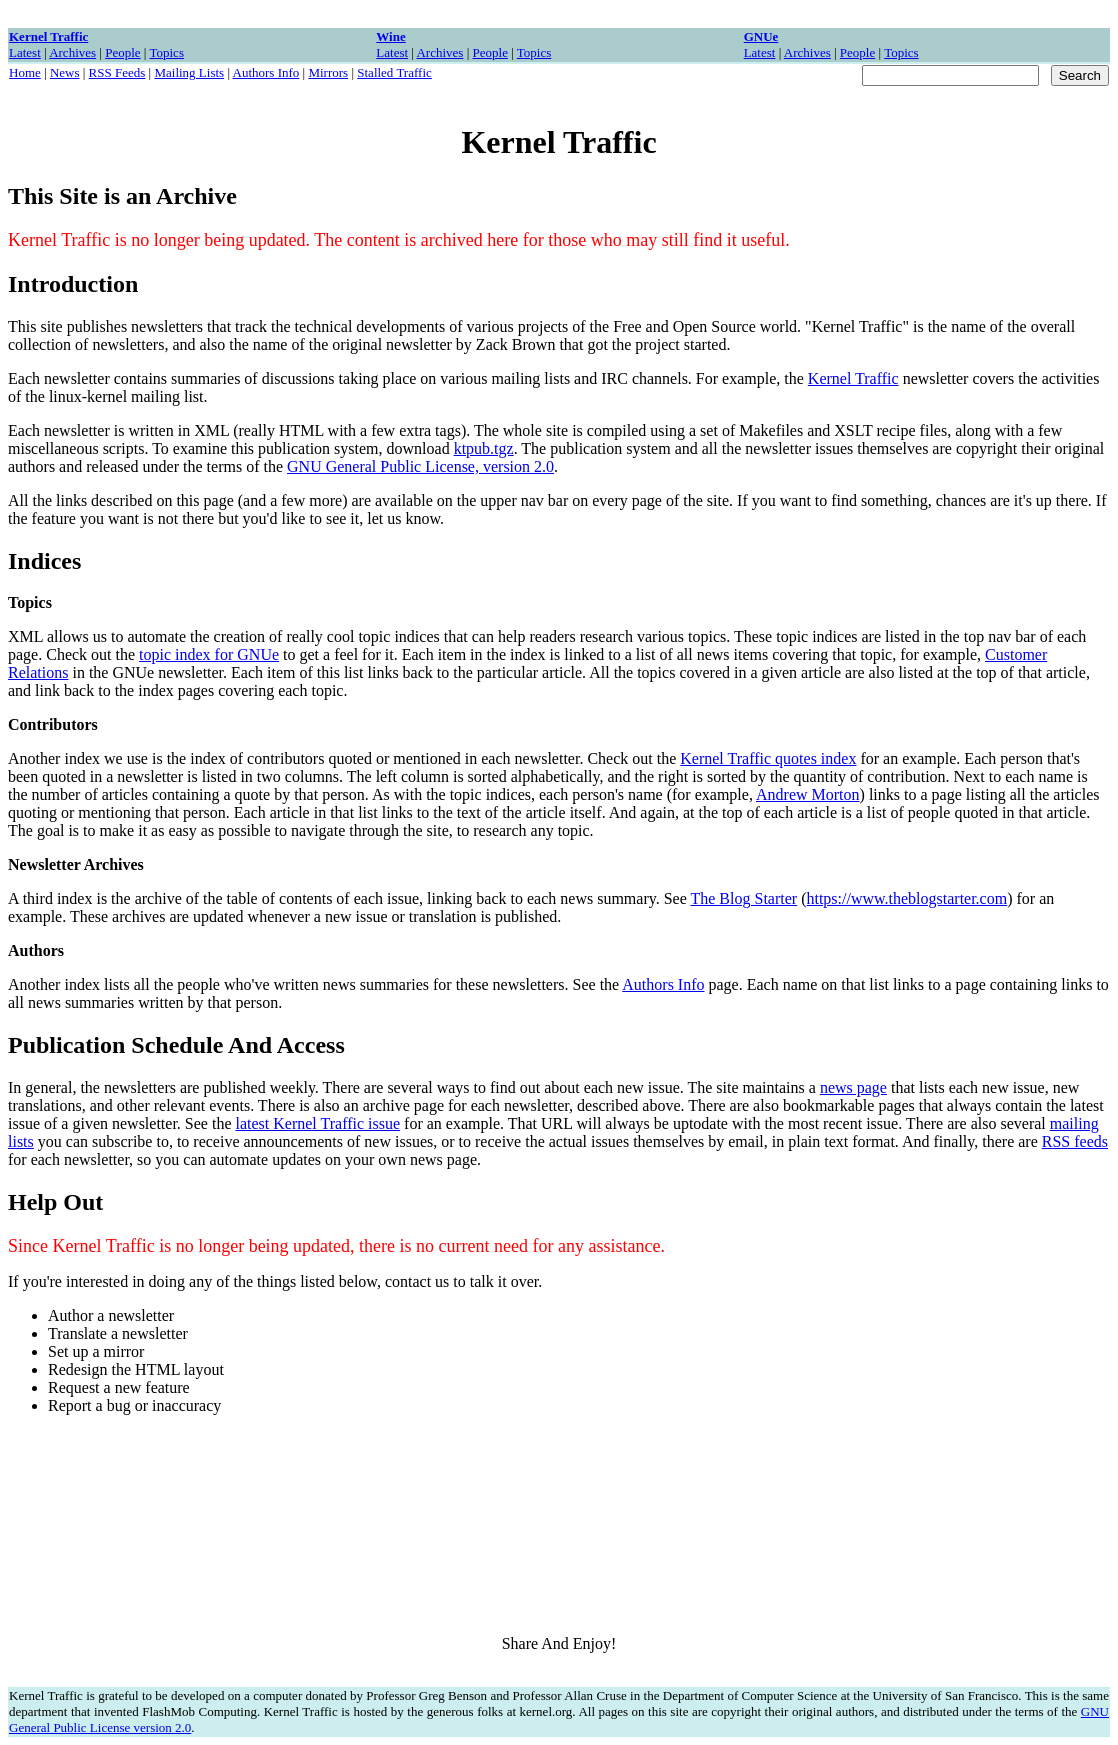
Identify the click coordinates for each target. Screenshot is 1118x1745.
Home (25, 72)
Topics (166, 52)
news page (853, 1087)
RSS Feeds (117, 72)
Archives (72, 52)
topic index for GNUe (209, 654)
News (65, 72)
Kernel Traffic (853, 378)
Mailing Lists (189, 72)
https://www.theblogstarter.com (906, 898)
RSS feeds (1075, 1141)
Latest (25, 52)
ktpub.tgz (484, 448)
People (122, 52)
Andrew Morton (808, 794)
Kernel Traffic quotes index (768, 758)
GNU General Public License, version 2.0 (420, 466)
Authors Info (266, 72)
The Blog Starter (743, 898)
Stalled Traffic (394, 72)
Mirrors (328, 72)
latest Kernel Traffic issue (318, 1123)
